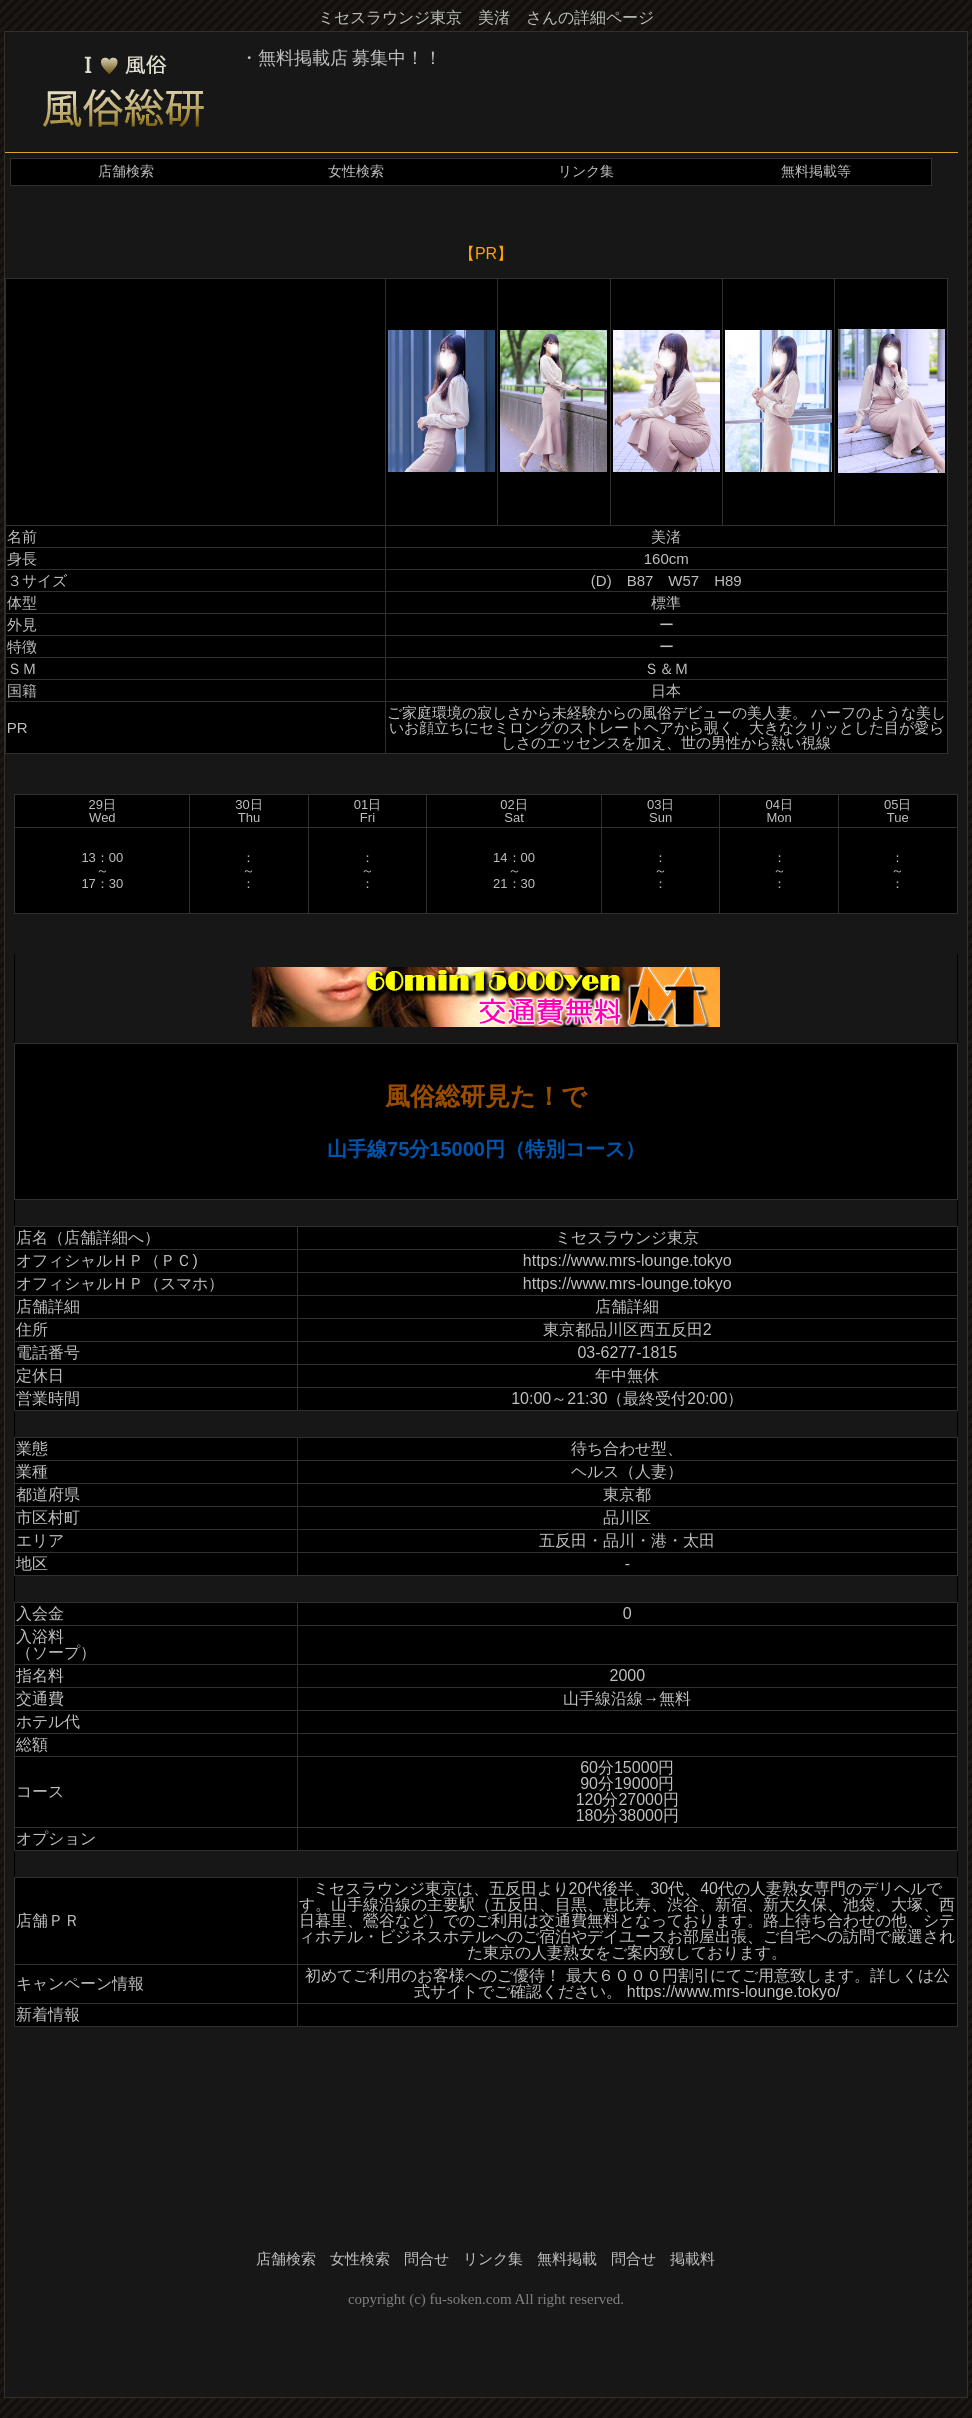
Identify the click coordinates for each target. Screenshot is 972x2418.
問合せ (426, 2259)
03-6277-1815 (627, 1352)
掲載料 (692, 2259)
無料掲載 (567, 2259)
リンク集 (586, 171)
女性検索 (356, 171)
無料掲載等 (816, 171)
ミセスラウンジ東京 (627, 1237)
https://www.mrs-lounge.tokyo (627, 1260)
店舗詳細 (627, 1306)
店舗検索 (126, 171)
